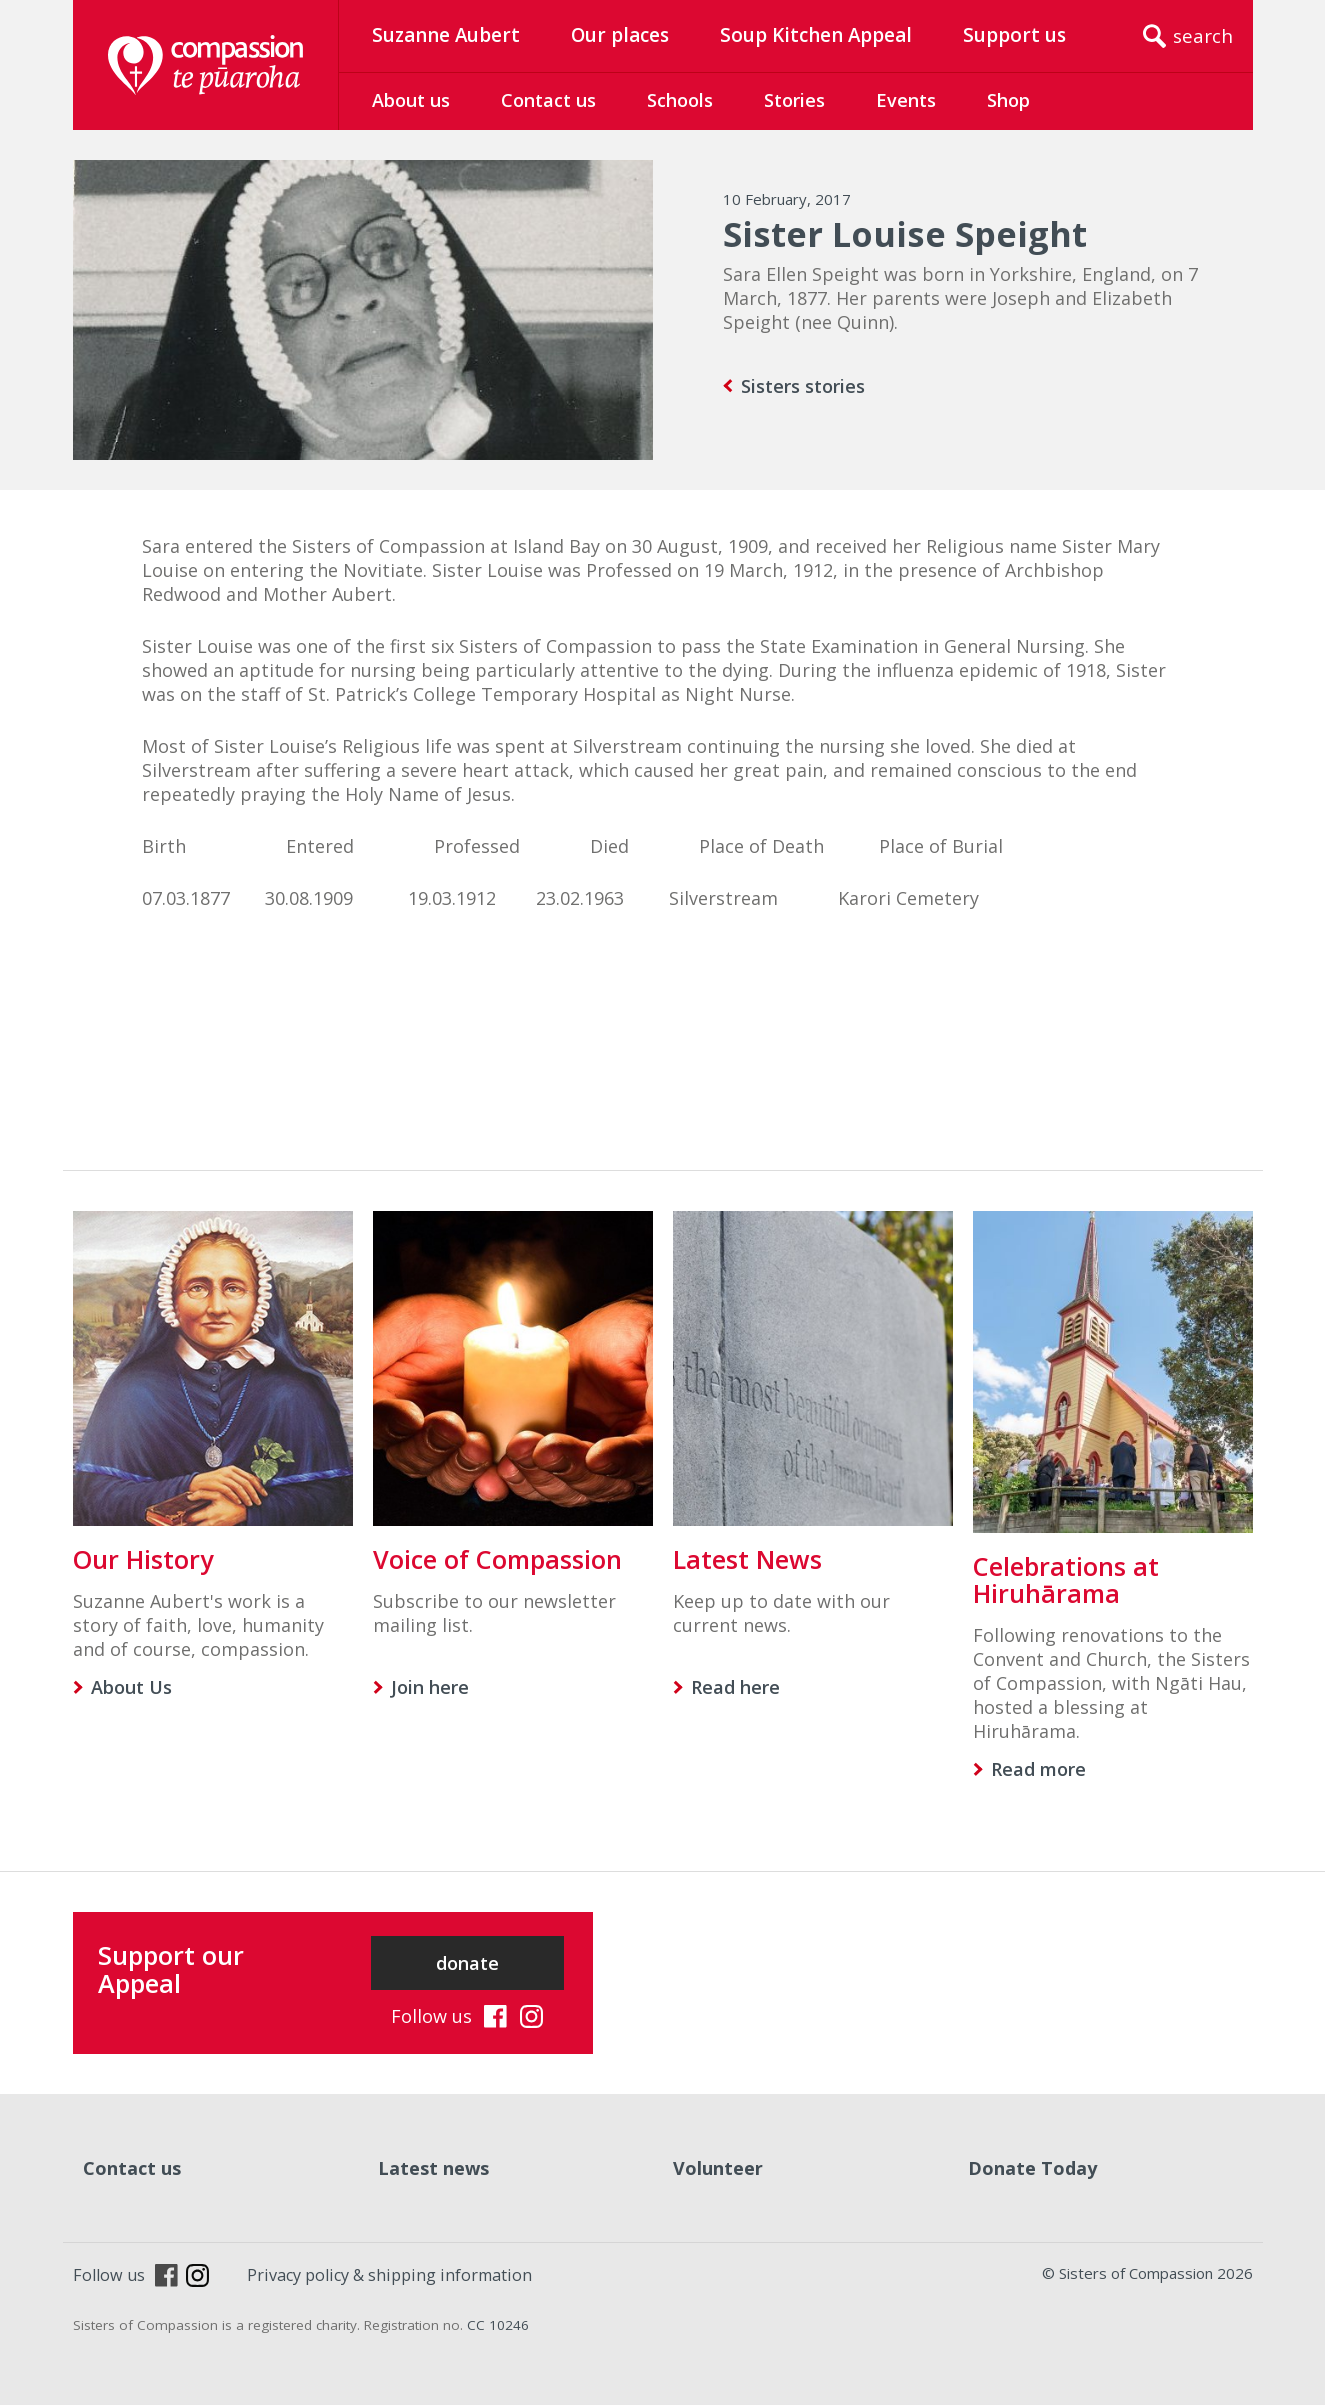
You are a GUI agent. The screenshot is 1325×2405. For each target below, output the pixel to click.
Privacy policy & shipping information (389, 2275)
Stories (794, 100)
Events (906, 100)
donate (467, 1963)
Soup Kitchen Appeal (816, 35)
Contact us (548, 100)
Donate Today (1032, 2168)
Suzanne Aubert (446, 35)
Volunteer (718, 2168)
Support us (1014, 35)
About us (411, 100)
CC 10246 (498, 2325)
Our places (620, 35)
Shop (1008, 100)
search (1203, 36)
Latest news (433, 2168)
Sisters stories (803, 386)
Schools (680, 100)
